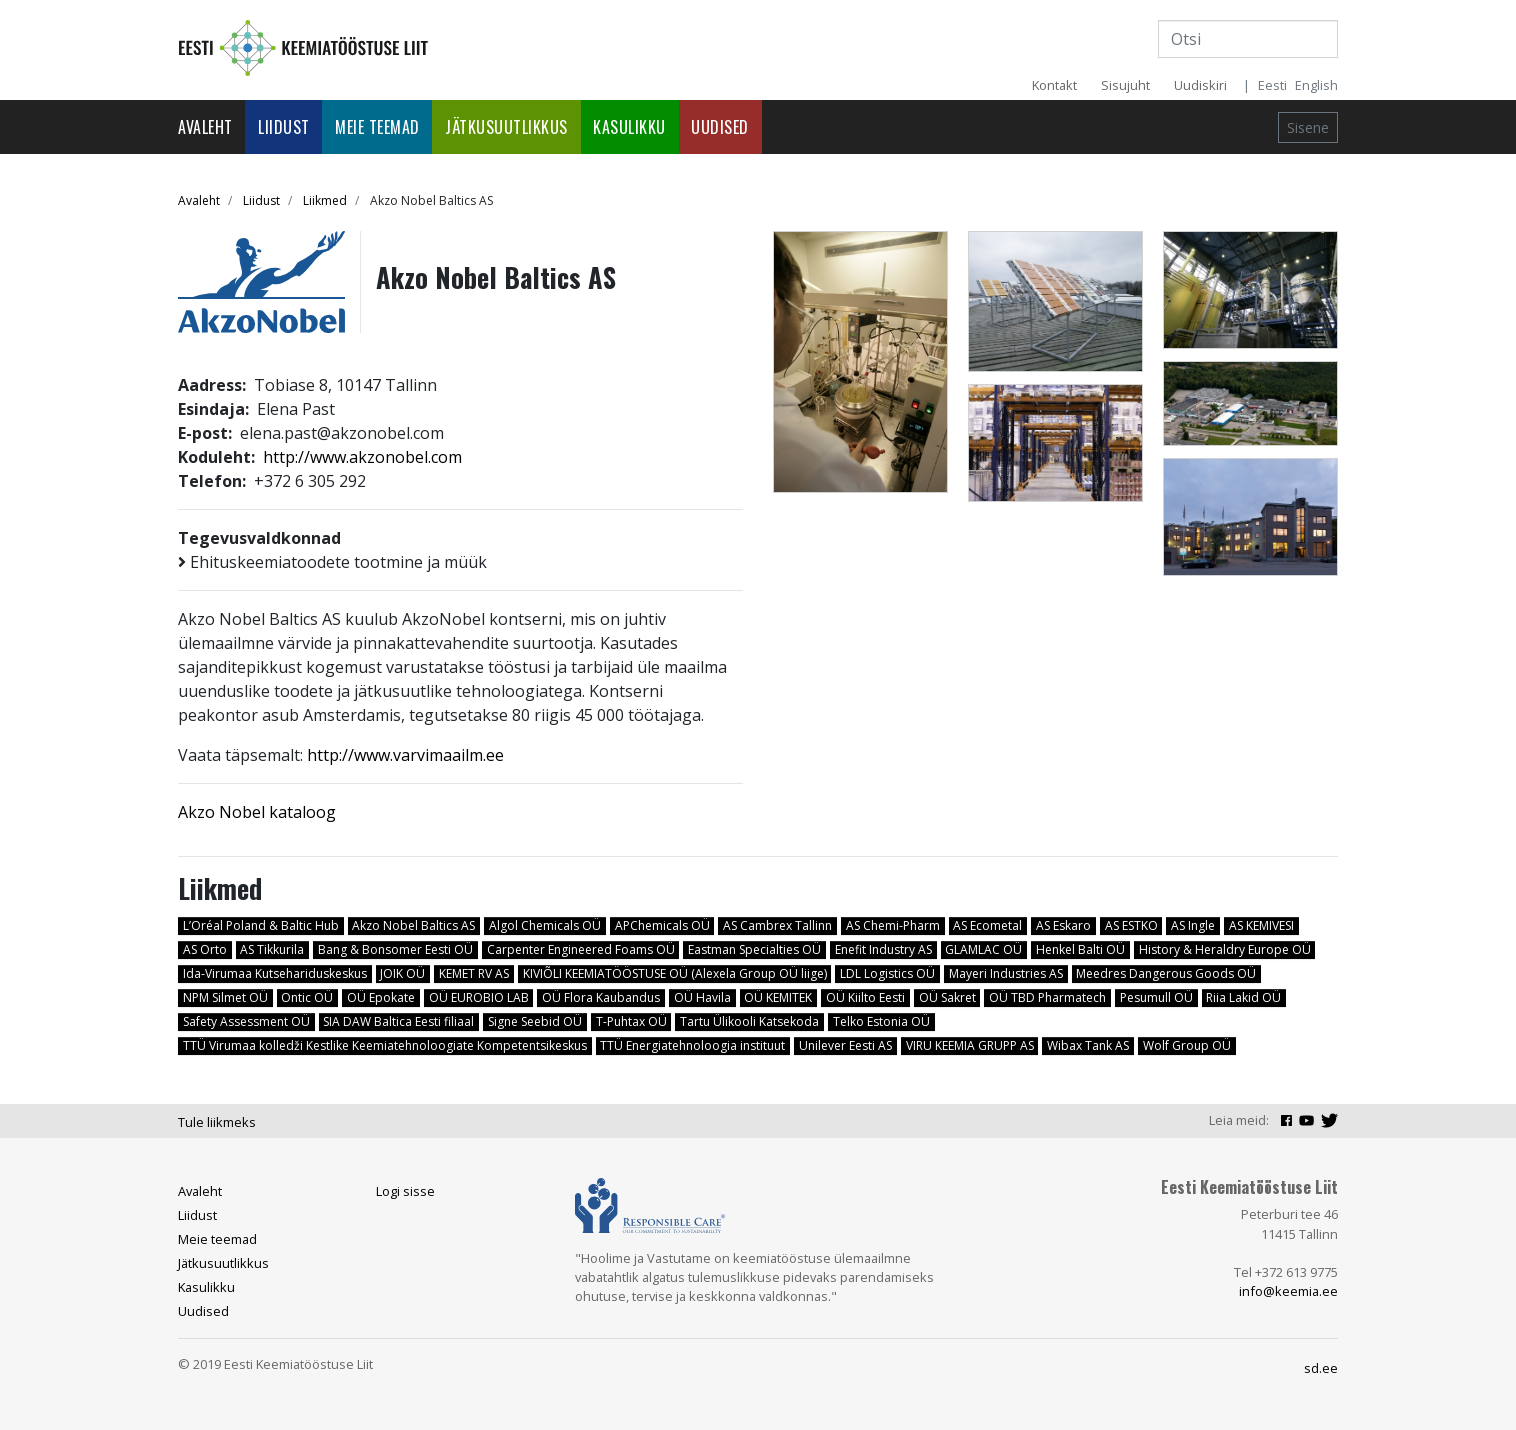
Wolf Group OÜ (1187, 1045)
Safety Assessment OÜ (246, 1021)
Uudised (720, 127)
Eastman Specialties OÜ (754, 949)
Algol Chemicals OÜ (545, 925)
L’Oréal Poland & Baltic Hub (261, 925)
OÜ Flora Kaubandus (601, 997)
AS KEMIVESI (1261, 925)
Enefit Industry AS (883, 949)
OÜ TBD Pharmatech (1047, 997)
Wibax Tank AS (1088, 1045)
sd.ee (1321, 1368)
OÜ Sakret (947, 997)
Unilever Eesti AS (845, 1045)
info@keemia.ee (1288, 1291)
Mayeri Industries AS (1006, 973)
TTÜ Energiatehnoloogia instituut (692, 1045)
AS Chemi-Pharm (893, 925)
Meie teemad (377, 127)
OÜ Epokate (381, 997)
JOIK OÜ (402, 973)
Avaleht (205, 127)
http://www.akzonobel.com (362, 457)
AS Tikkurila (272, 949)
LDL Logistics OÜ (887, 973)
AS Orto (205, 949)
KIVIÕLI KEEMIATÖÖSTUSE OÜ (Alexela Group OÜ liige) (675, 973)
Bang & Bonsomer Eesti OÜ (395, 949)
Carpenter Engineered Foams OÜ (581, 949)
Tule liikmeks (217, 1122)
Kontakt (1054, 85)
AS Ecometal (987, 925)
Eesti (1272, 85)
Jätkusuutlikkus (506, 127)
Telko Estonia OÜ (881, 1021)
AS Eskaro (1063, 925)
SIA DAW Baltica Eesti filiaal (398, 1021)
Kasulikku (629, 127)
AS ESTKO (1131, 925)
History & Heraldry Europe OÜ (1225, 949)
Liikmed (325, 200)
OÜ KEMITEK (778, 997)
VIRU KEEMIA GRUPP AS (970, 1045)
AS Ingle (1193, 925)
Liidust (284, 127)
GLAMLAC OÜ (983, 949)
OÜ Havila (702, 997)
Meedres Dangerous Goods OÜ (1166, 973)
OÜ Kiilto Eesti (865, 997)
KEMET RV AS (474, 973)
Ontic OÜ (307, 997)
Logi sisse (405, 1191)
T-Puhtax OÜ (631, 1021)
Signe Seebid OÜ (535, 1021)
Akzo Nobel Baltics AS (413, 925)
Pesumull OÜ (1156, 997)
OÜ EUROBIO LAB (479, 997)
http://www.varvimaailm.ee (405, 755)
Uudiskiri (1200, 85)
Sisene (1308, 127)
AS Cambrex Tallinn (777, 925)
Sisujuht (1125, 85)
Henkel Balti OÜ (1080, 949)
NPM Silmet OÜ (225, 997)
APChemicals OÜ (662, 925)
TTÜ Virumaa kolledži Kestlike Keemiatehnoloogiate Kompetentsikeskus (385, 1045)
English (1316, 85)
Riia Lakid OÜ (1243, 997)
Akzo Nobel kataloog (257, 812)
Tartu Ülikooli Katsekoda (749, 1021)
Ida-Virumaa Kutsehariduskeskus (275, 973)
